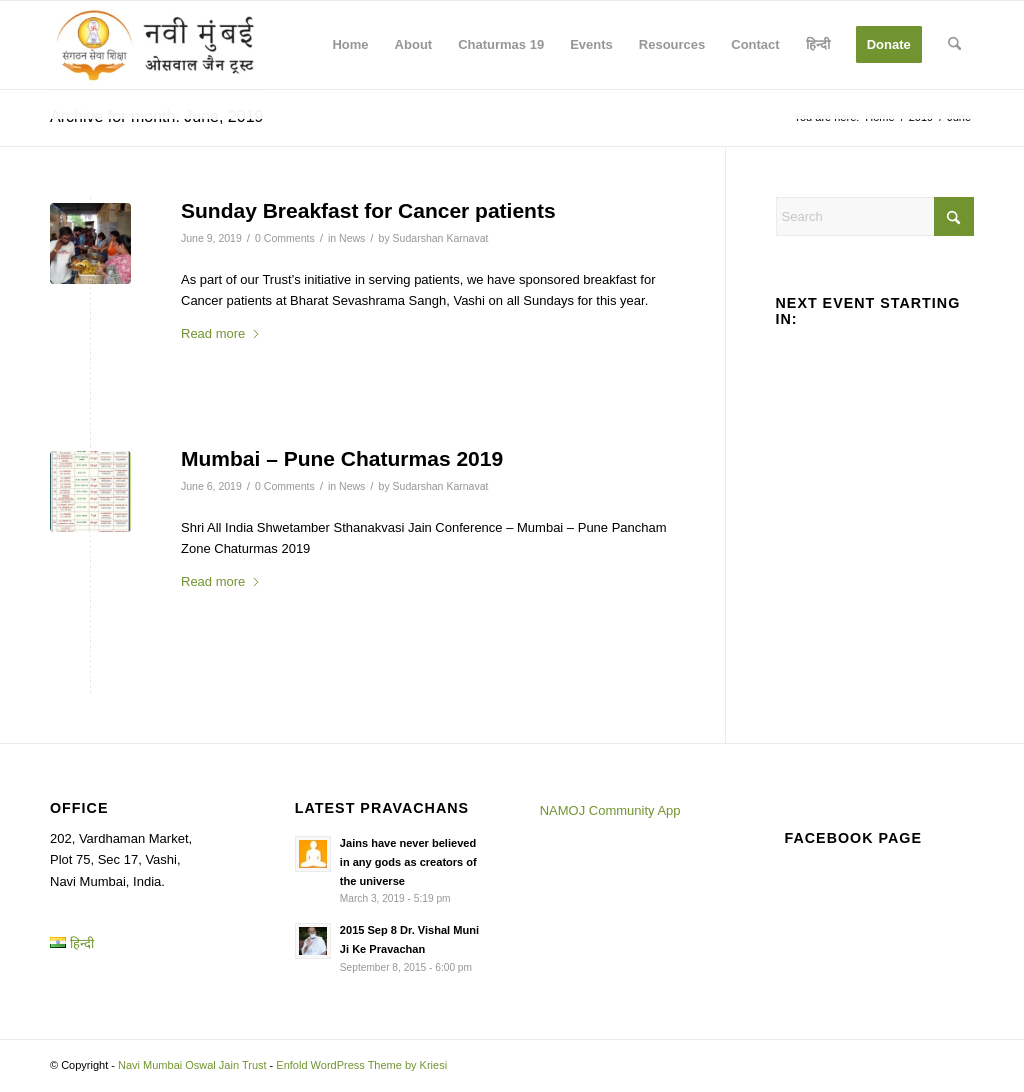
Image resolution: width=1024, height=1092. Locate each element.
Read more (221, 333)
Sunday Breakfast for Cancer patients (368, 210)
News (352, 238)
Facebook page (853, 838)
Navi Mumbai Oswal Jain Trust (192, 1065)
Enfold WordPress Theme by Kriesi (361, 1065)
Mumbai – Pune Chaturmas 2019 (342, 458)
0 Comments (285, 238)
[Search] (954, 45)
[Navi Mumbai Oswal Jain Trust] (155, 45)
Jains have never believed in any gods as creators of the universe (408, 862)
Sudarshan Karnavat (441, 238)
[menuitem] (350, 45)
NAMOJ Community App (610, 810)
